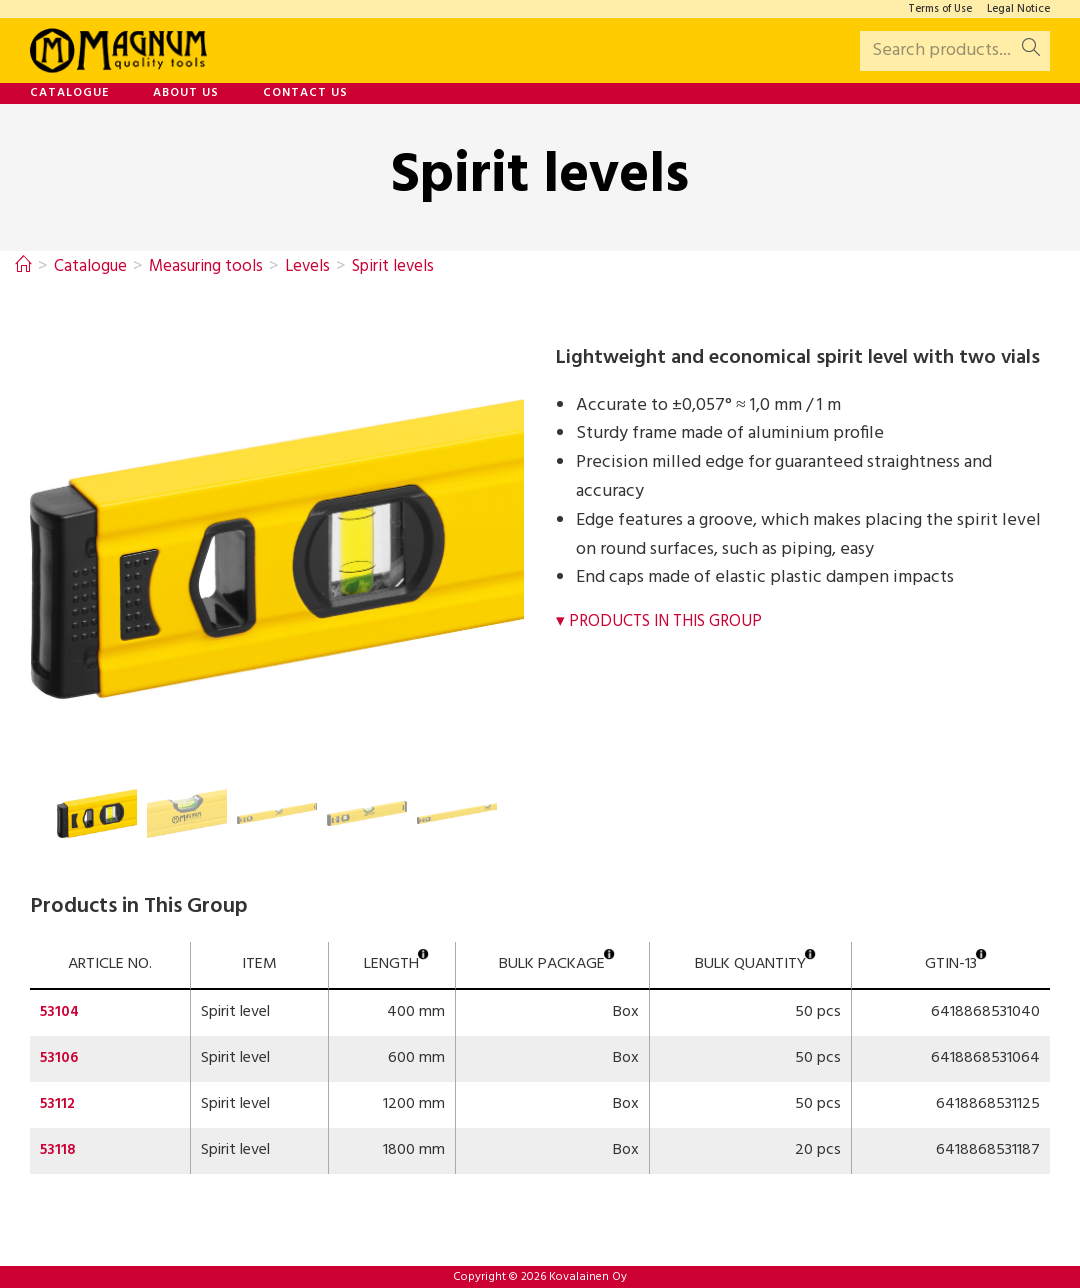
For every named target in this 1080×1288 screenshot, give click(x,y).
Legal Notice (1018, 9)
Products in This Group (673, 621)
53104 (61, 1012)
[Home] (24, 266)
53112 (58, 1104)
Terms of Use (940, 9)
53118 (58, 1150)
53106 (60, 1058)
